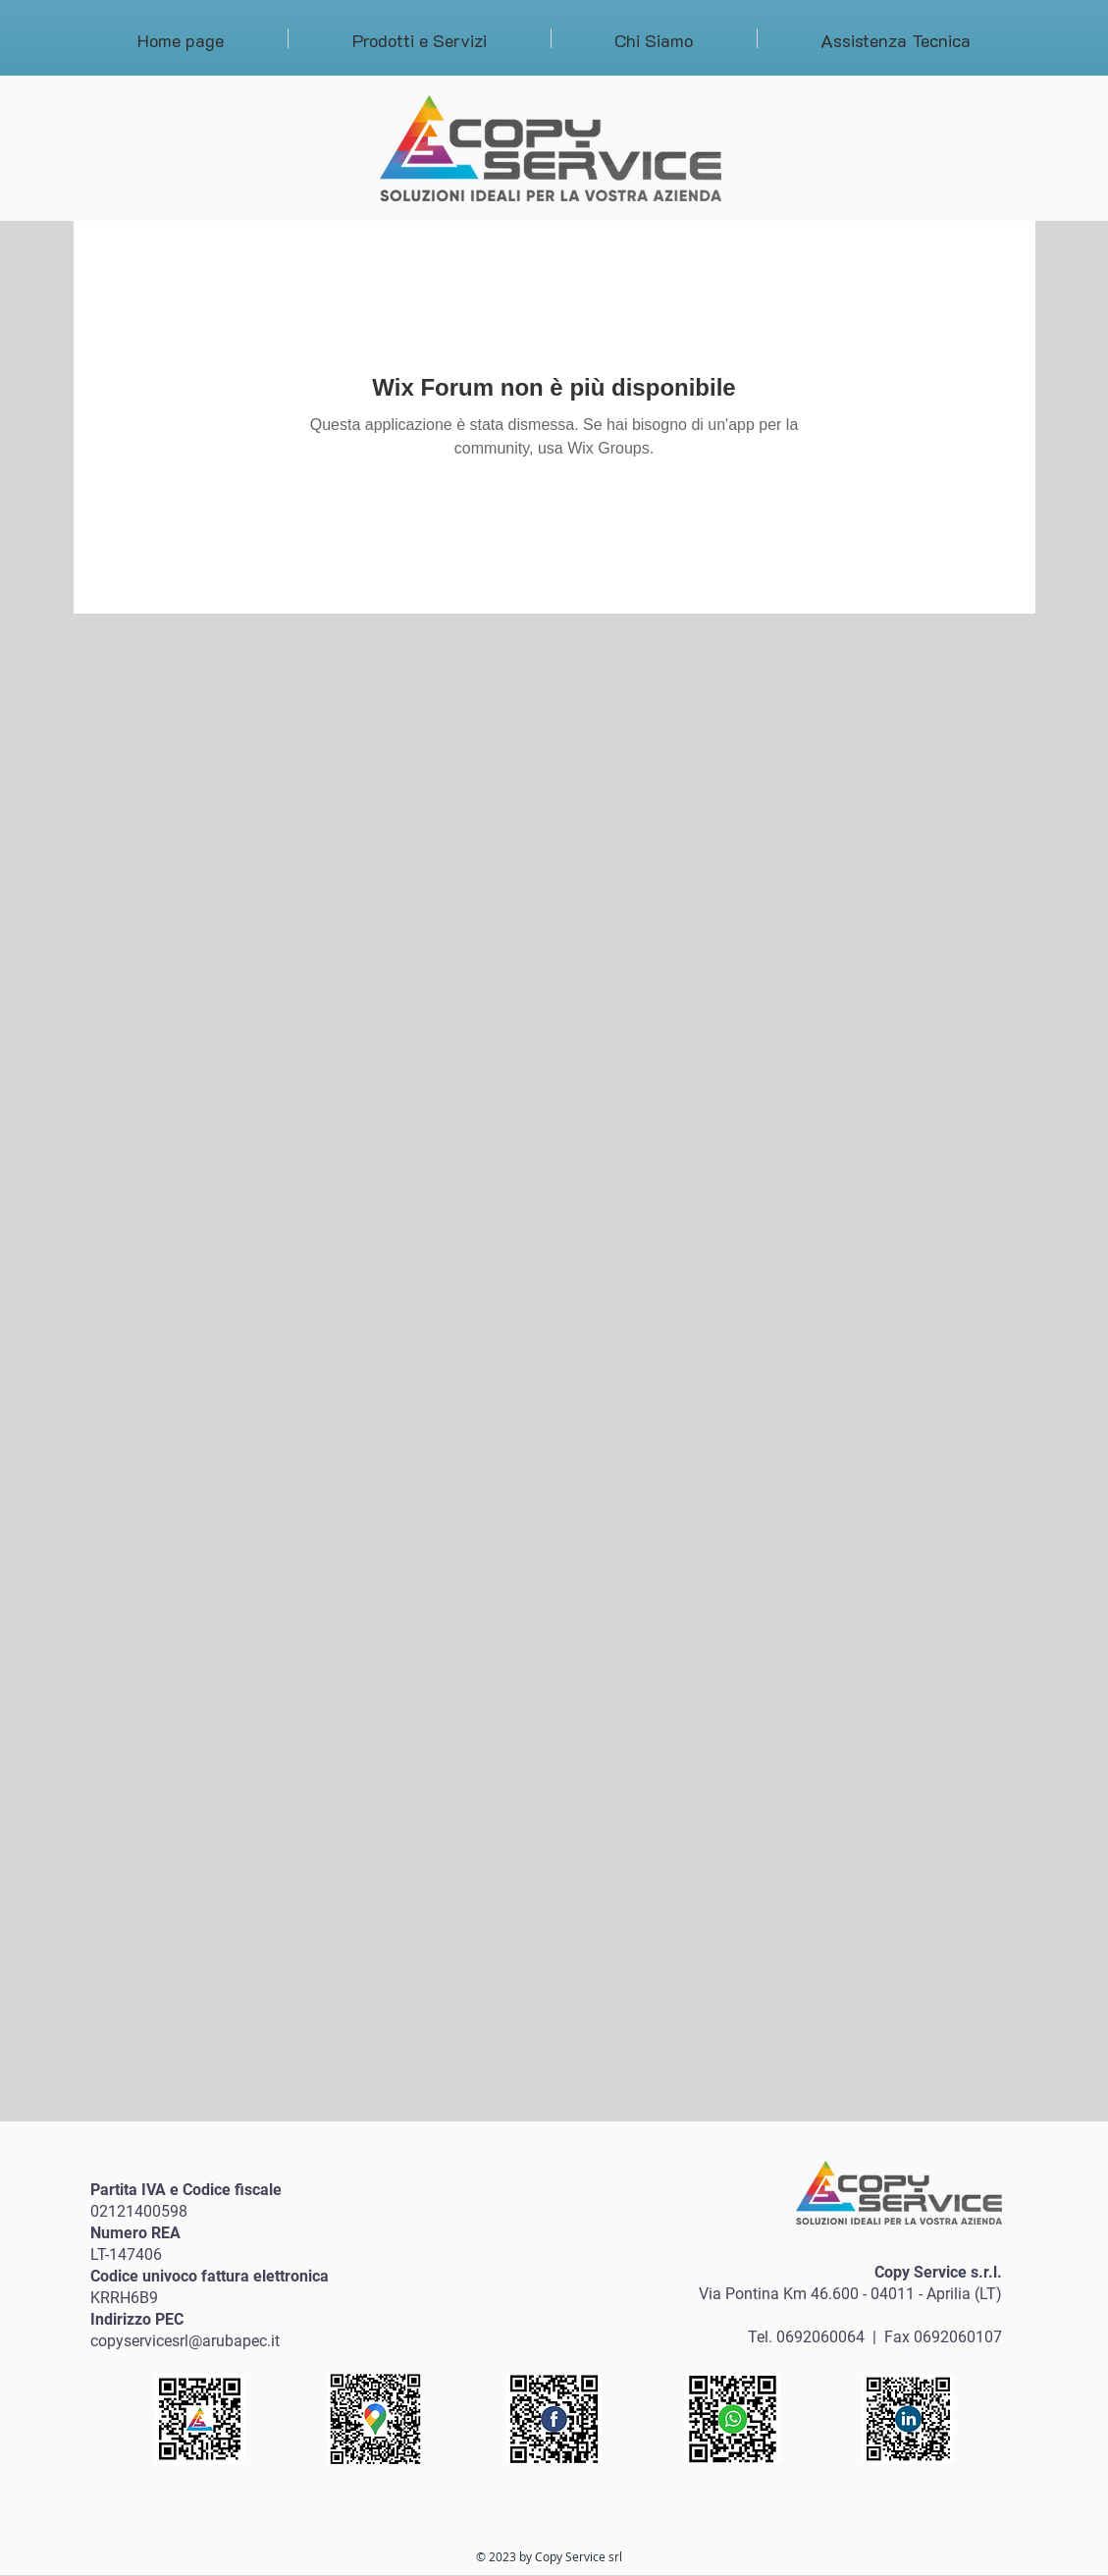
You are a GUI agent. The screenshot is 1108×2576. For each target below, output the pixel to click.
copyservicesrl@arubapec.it (185, 2341)
